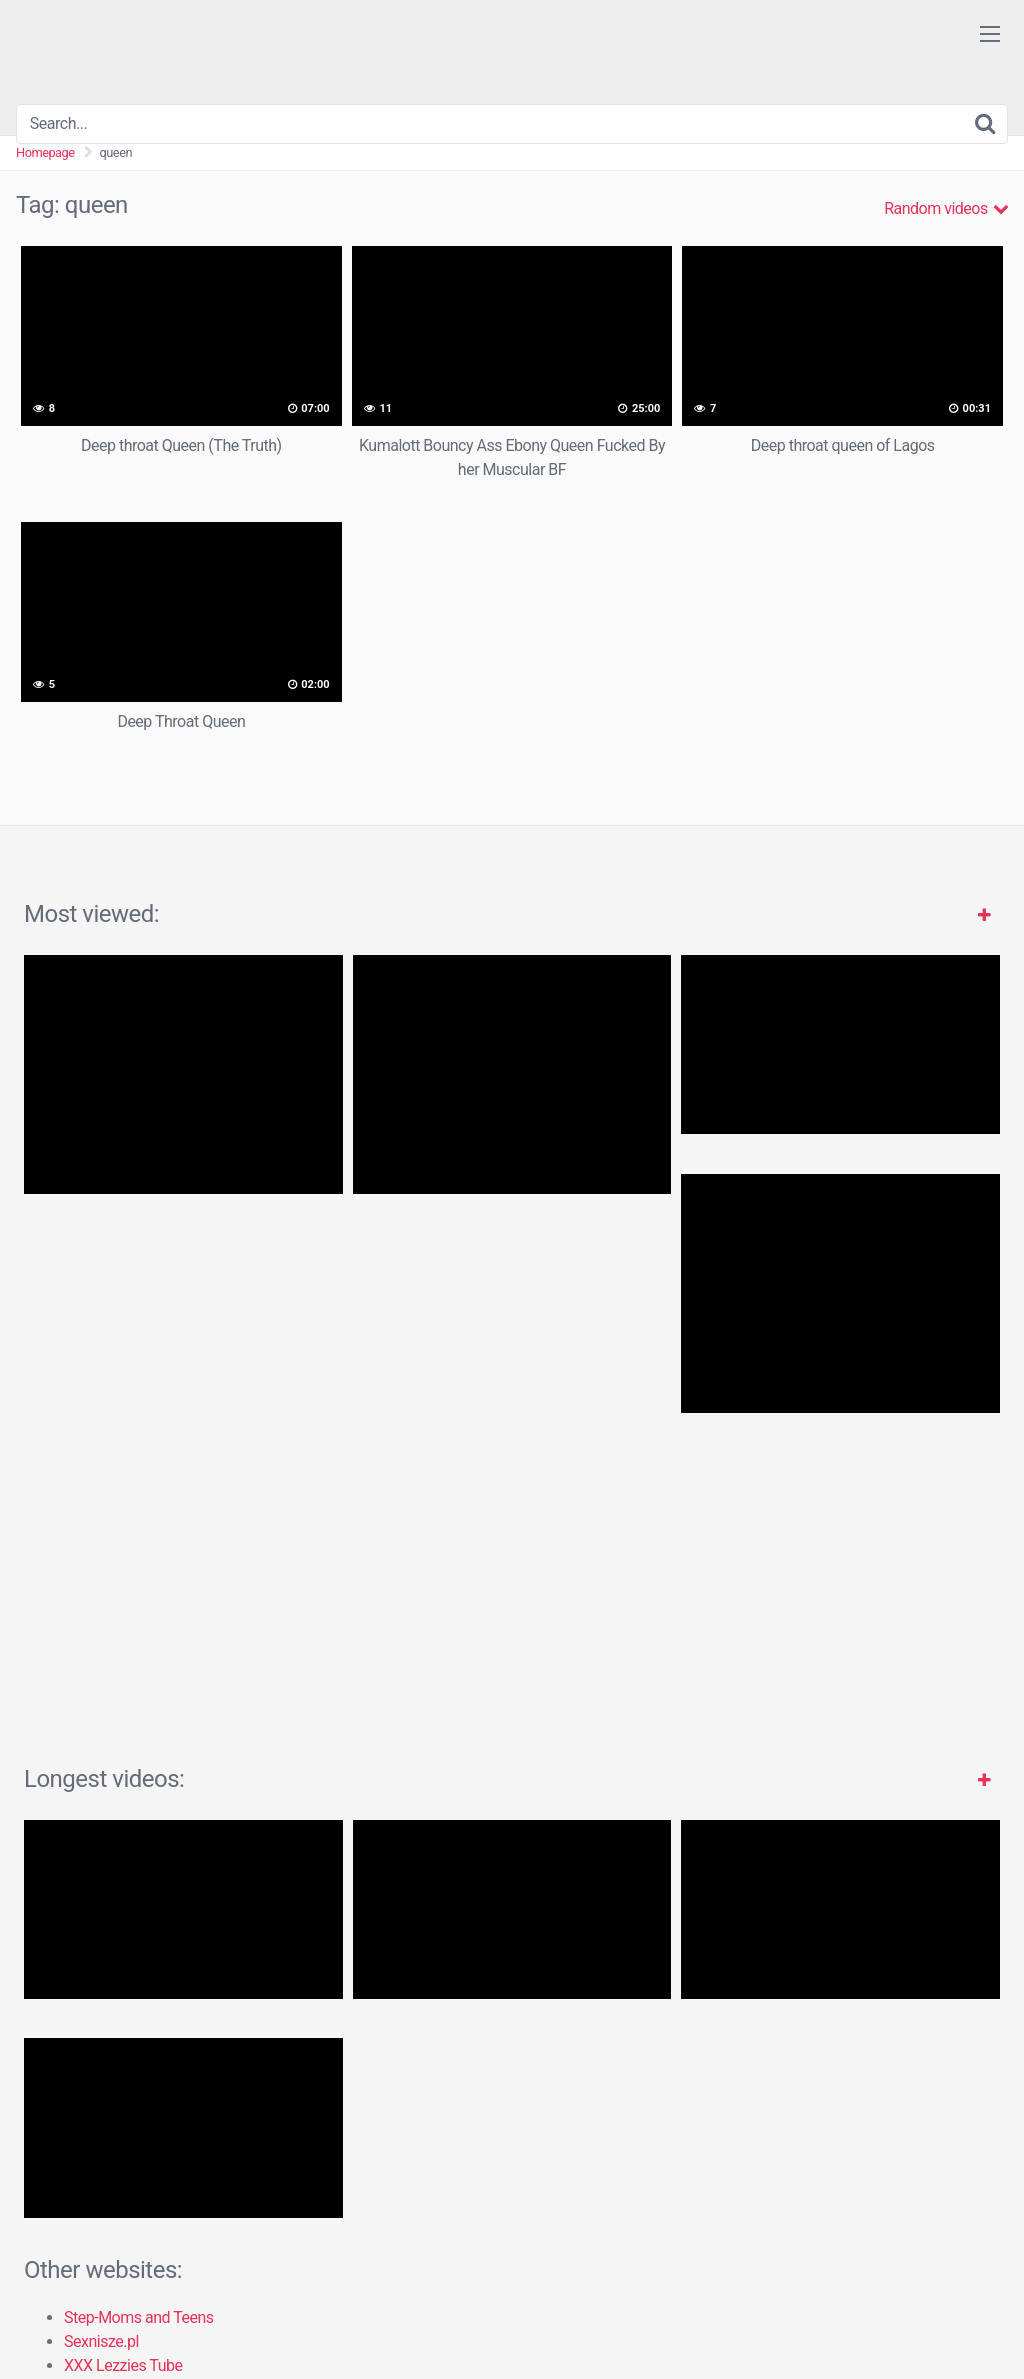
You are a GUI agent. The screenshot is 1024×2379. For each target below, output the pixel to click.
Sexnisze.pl (101, 2341)
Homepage (45, 152)
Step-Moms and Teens (139, 2317)
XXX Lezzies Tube (123, 2365)
